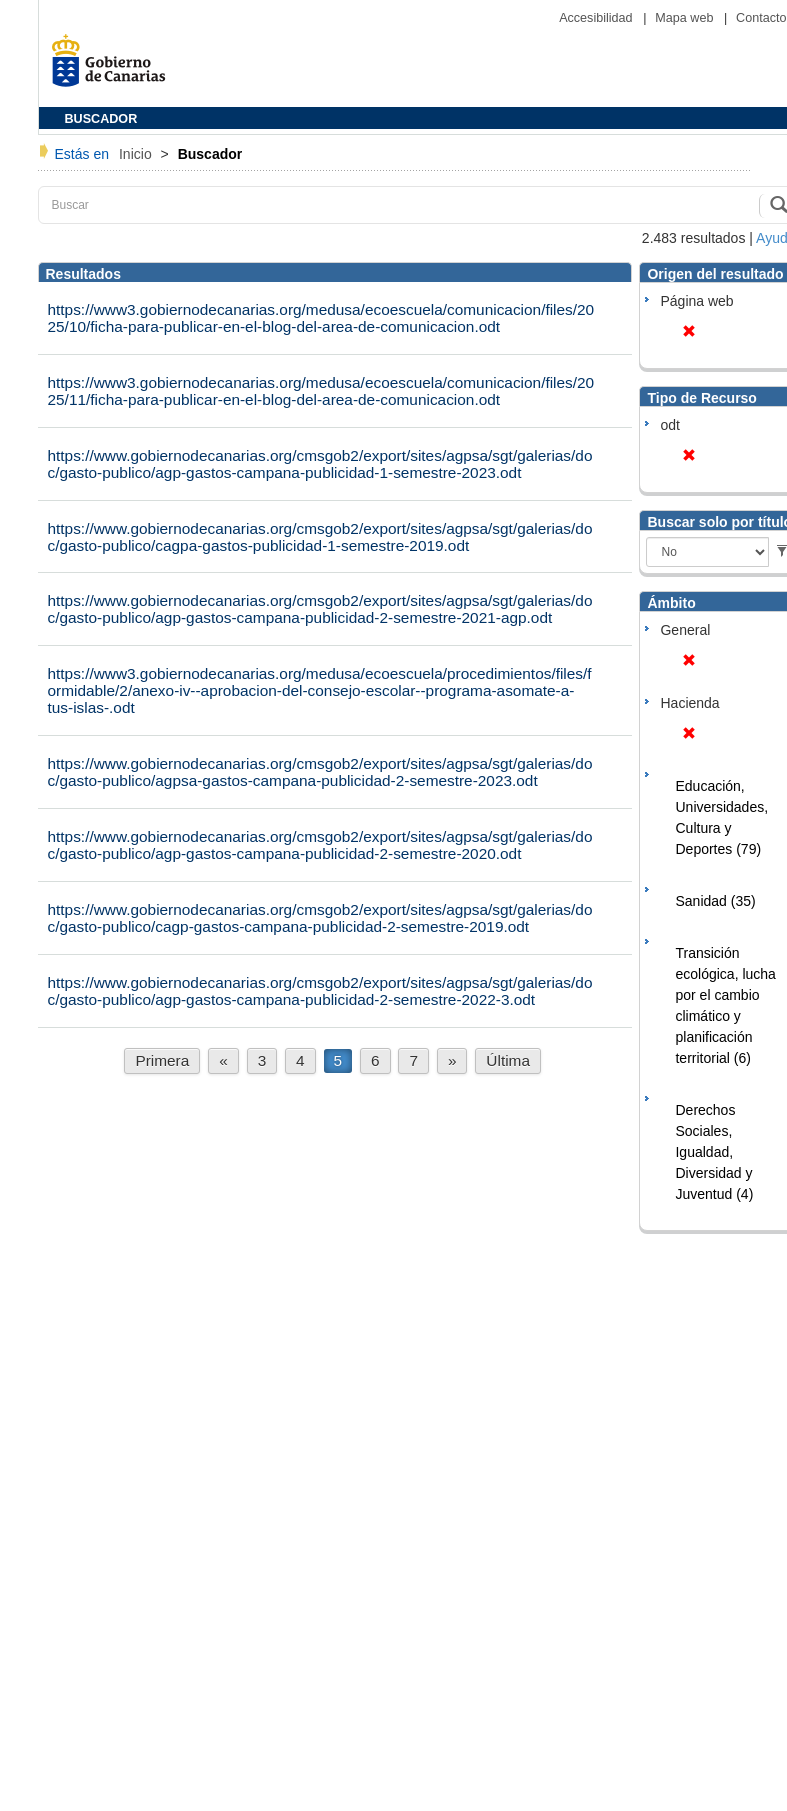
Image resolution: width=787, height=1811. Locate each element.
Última (508, 1060)
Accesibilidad (597, 18)
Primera (162, 1060)
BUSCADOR (101, 119)
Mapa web (686, 18)
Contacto (761, 18)
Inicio (137, 154)
